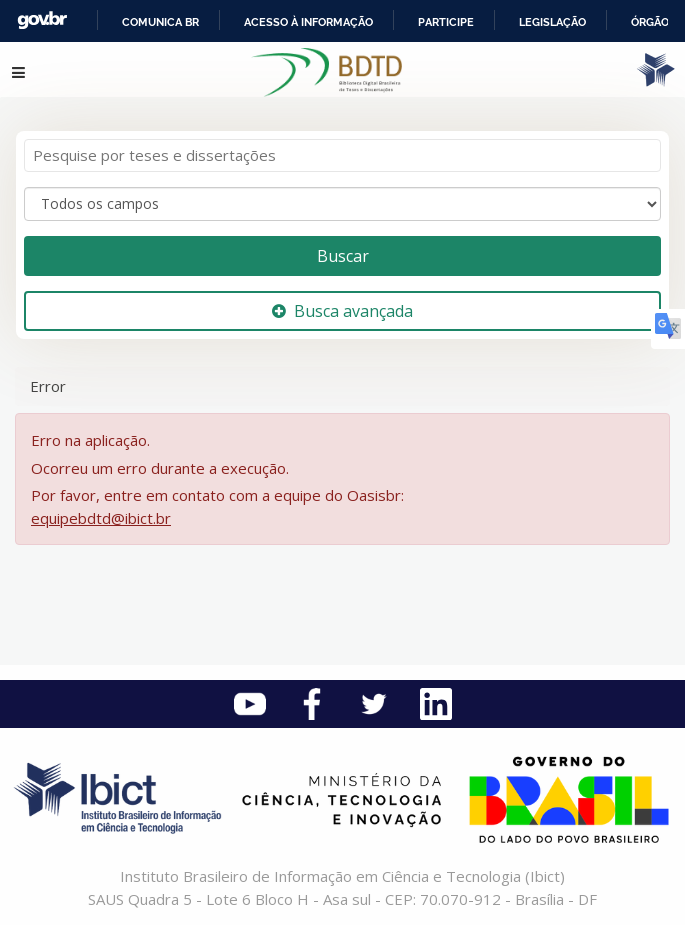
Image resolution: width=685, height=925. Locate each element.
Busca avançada (342, 311)
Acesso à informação (308, 22)
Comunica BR (160, 22)
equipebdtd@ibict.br (101, 518)
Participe (446, 22)
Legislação (552, 22)
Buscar (343, 256)
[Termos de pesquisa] (342, 155)
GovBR (42, 20)
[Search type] (342, 204)
